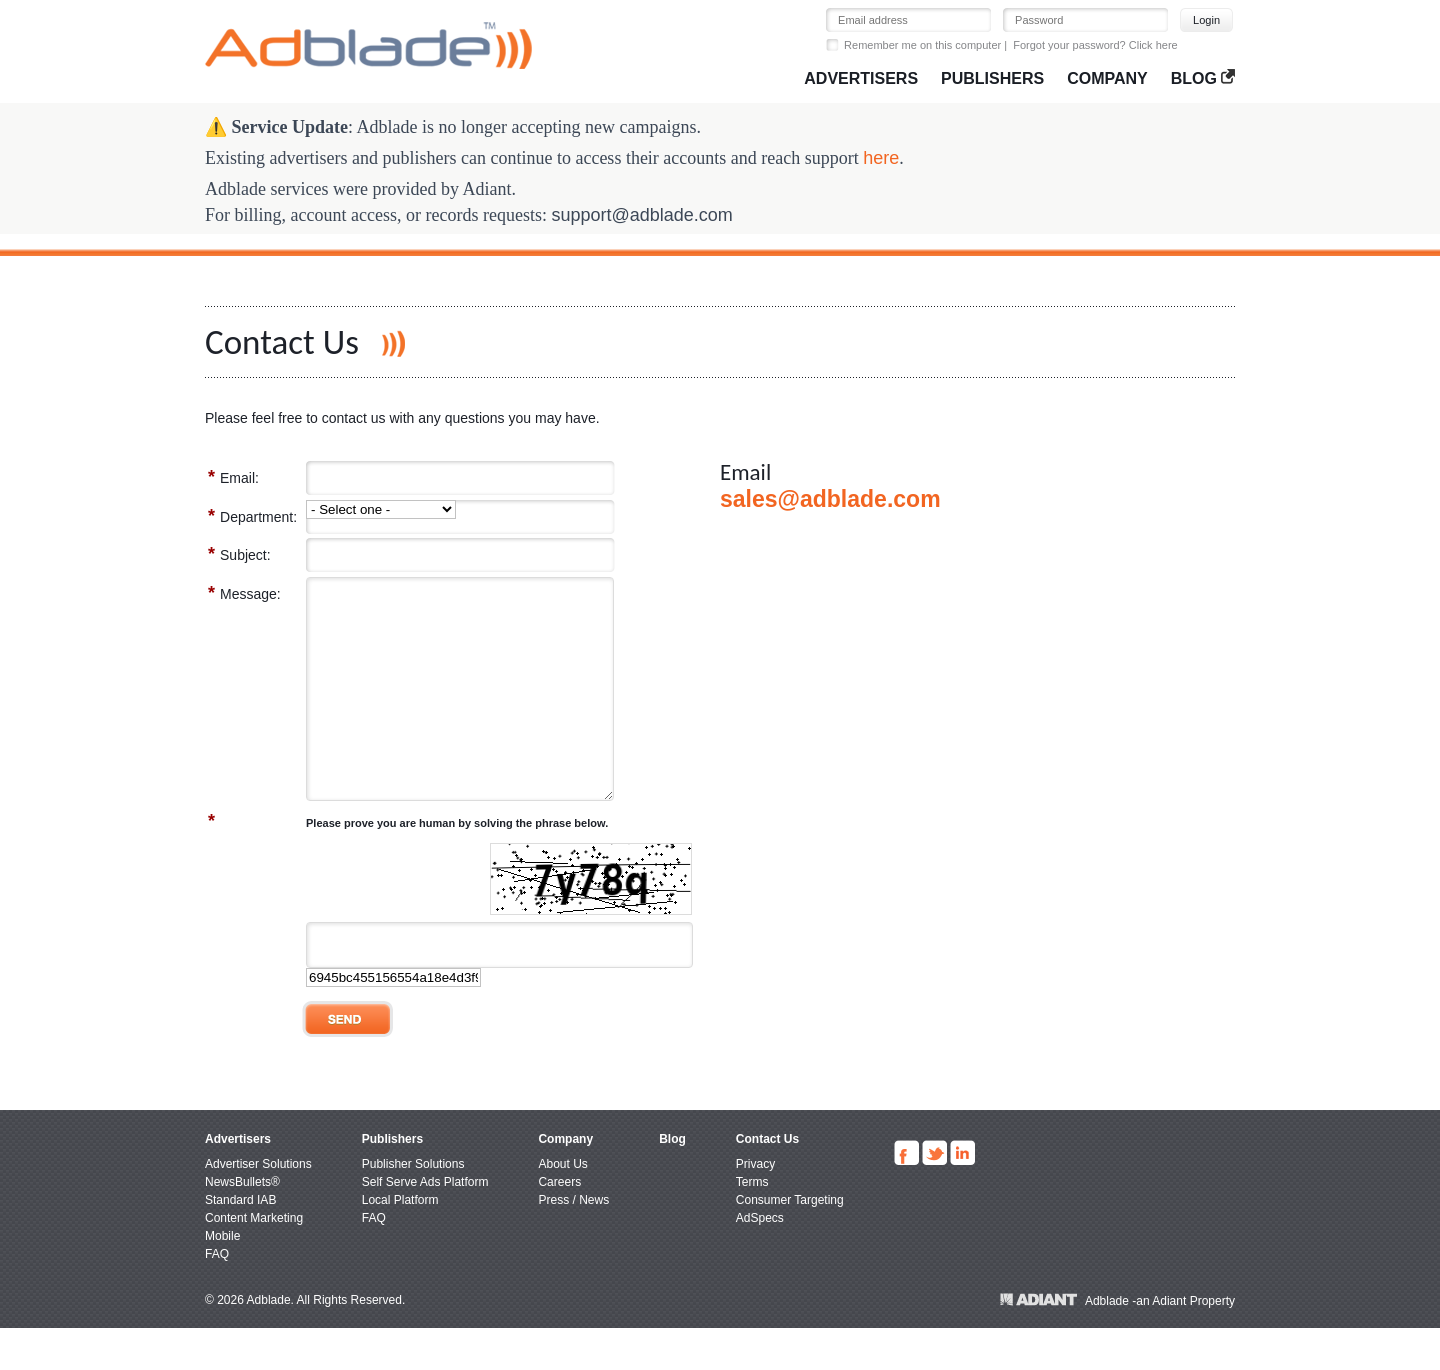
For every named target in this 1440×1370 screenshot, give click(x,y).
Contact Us (767, 1181)
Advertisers (861, 78)
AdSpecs (760, 1260)
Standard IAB (240, 1242)
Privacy (755, 1206)
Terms (752, 1224)
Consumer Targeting (790, 1242)
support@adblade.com (641, 215)
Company (1107, 78)
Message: (244, 593)
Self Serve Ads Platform (425, 1224)
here (881, 158)
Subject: (239, 554)
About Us (562, 1206)
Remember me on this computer (922, 45)
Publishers (992, 78)
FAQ (217, 1296)
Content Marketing (254, 1260)
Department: (252, 516)
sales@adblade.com (830, 499)
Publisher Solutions (413, 1206)
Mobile (222, 1278)
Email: (233, 477)
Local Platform (400, 1242)
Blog (1203, 78)
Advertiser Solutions (258, 1206)
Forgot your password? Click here (1095, 45)
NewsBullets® (242, 1224)
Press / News (573, 1242)
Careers (559, 1224)
